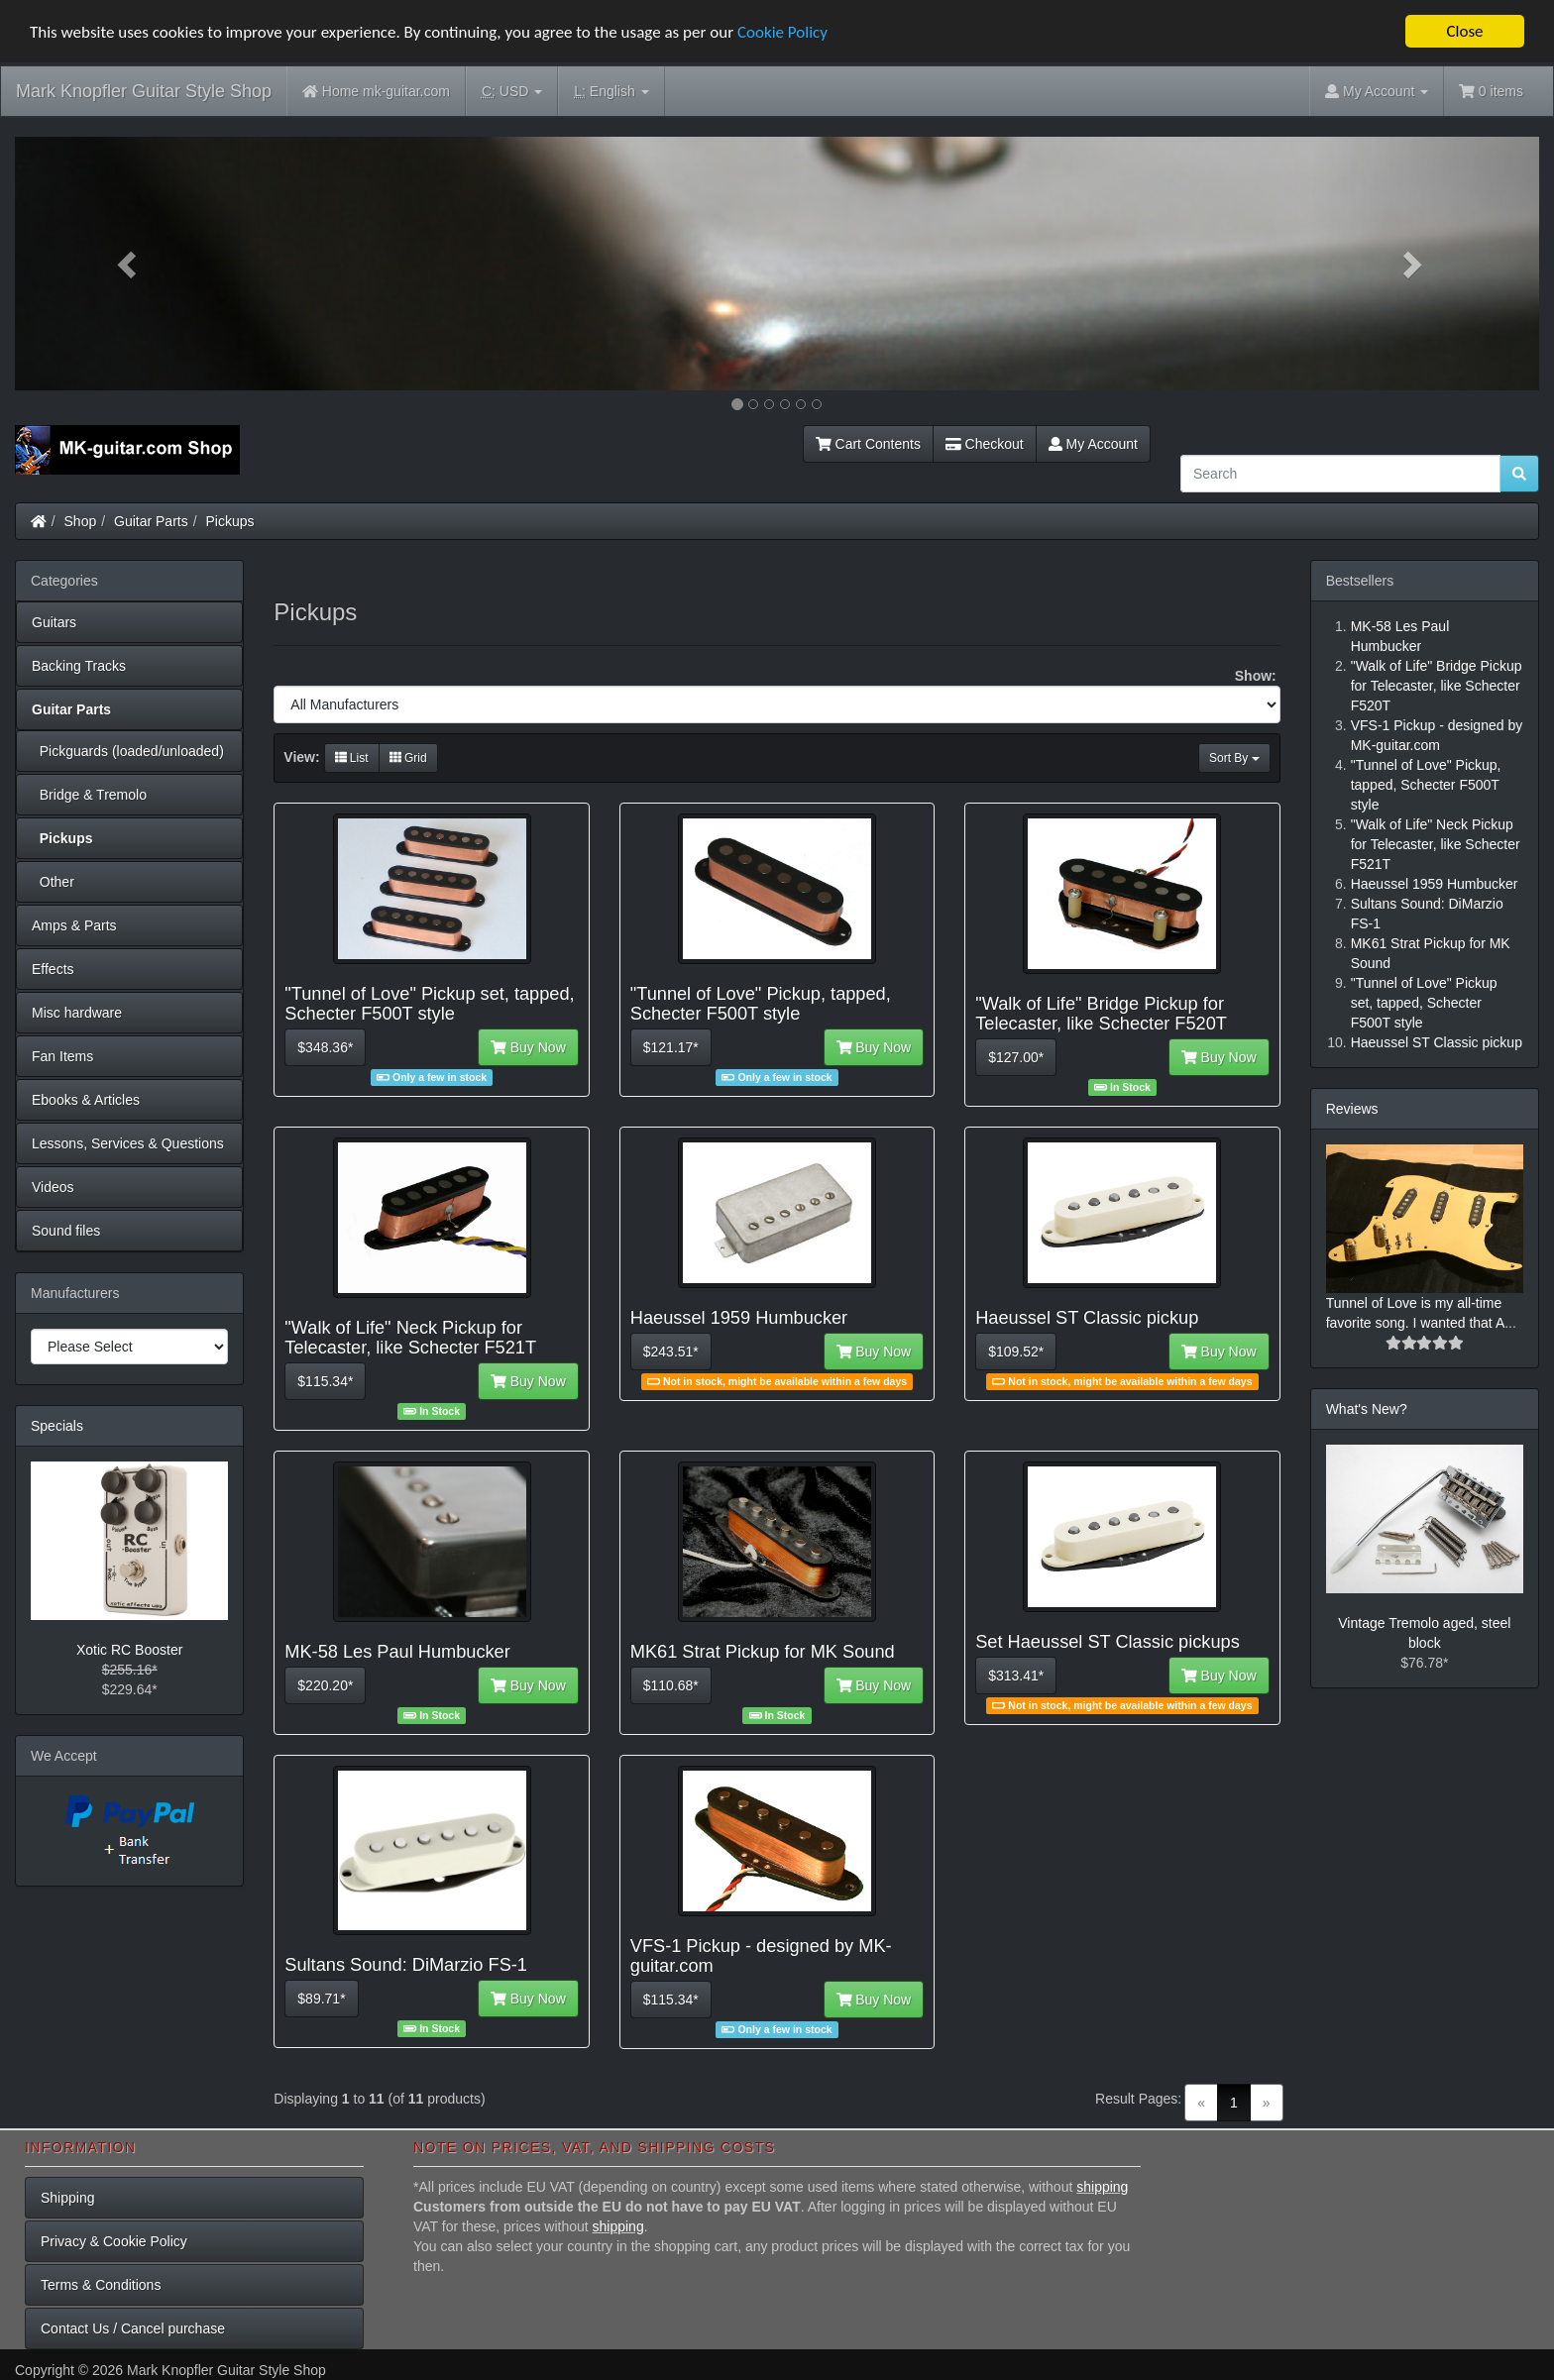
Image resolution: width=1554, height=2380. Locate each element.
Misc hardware (77, 1013)
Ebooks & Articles (86, 1100)
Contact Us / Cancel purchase (133, 2328)
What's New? (1366, 1409)
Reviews (1352, 1109)
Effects (53, 969)
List (352, 758)
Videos (53, 1187)
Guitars (54, 622)
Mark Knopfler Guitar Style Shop (144, 91)
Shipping (68, 2198)
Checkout (984, 444)
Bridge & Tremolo (89, 795)
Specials (57, 1426)
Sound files (66, 1231)
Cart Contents (868, 444)
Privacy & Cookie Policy (114, 2241)
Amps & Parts (74, 925)
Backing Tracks (79, 666)
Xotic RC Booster (129, 1650)
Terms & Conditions (101, 2285)
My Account (1093, 444)
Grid (408, 758)
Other (53, 882)
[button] (129, 263)
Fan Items (62, 1056)
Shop (80, 521)
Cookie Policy (782, 32)
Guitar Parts (151, 521)
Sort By (1234, 758)
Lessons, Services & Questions (128, 1143)
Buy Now (528, 1047)
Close (1464, 31)
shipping (1102, 2187)
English (611, 91)
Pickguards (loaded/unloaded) (128, 751)
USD (512, 91)
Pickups (230, 521)
